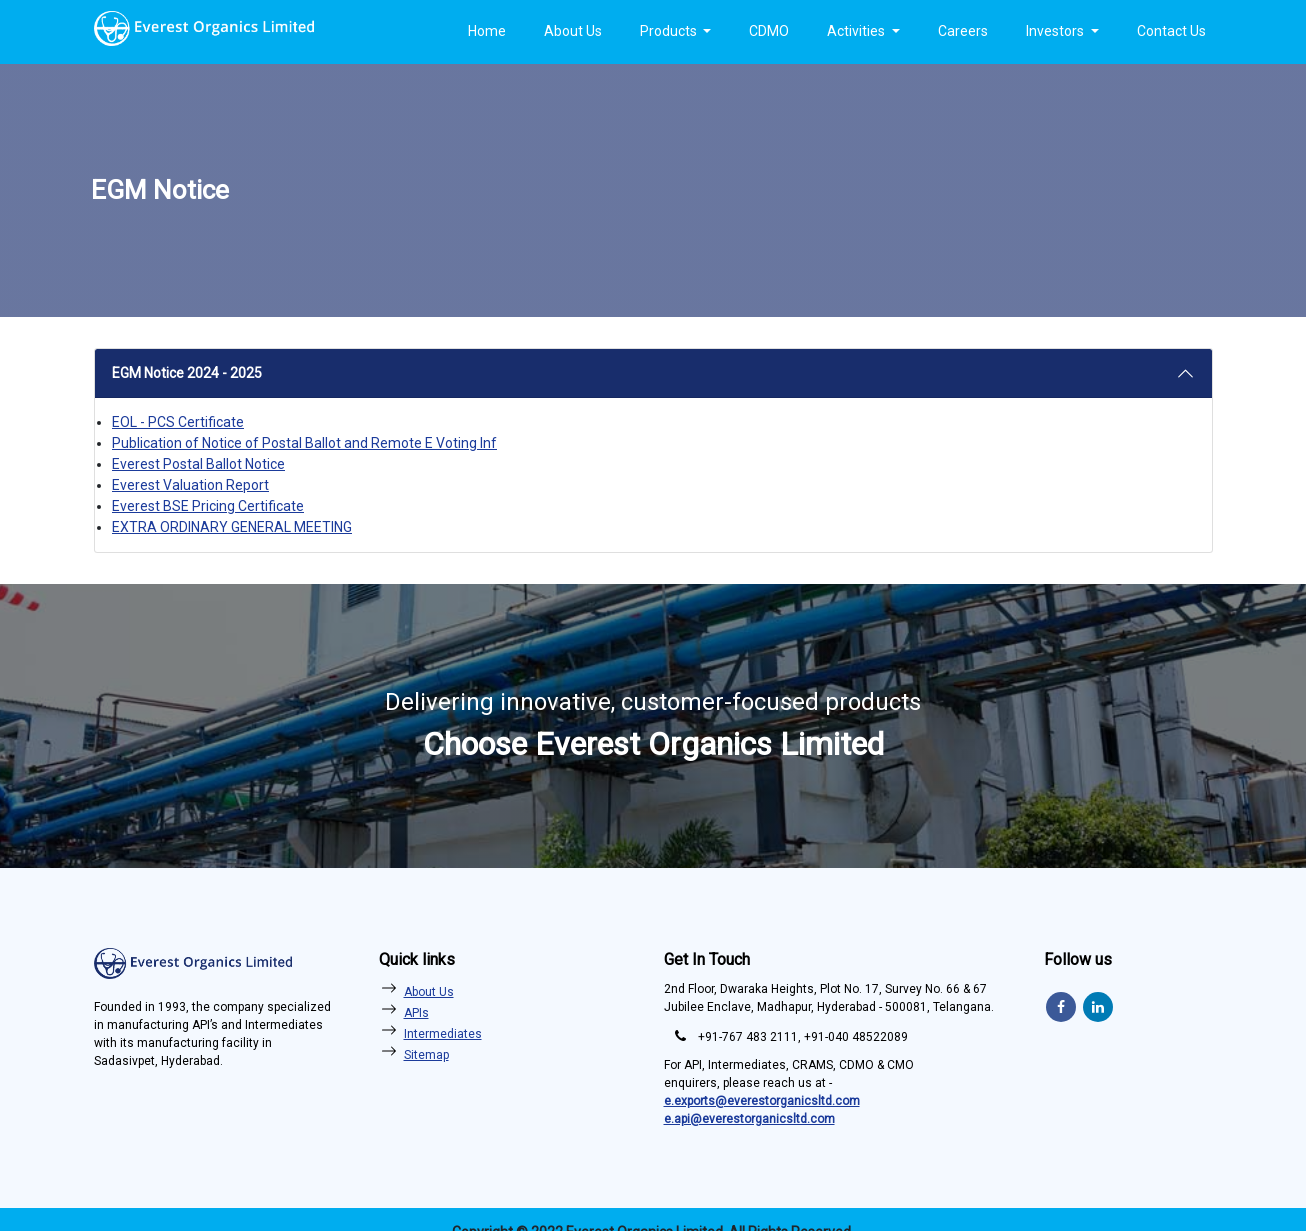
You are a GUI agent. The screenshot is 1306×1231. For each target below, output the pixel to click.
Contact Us (1171, 31)
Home (487, 31)
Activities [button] (857, 31)
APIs (416, 1013)
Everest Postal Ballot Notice (198, 464)
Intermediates (443, 1034)
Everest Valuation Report (190, 485)
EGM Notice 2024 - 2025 (187, 373)
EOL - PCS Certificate (178, 422)
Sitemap (426, 1055)
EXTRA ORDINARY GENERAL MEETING (232, 527)
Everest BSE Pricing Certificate (208, 506)
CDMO (769, 31)
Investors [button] (1056, 31)
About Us (573, 31)
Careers (963, 31)
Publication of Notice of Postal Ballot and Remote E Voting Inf (304, 443)
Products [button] (670, 31)
